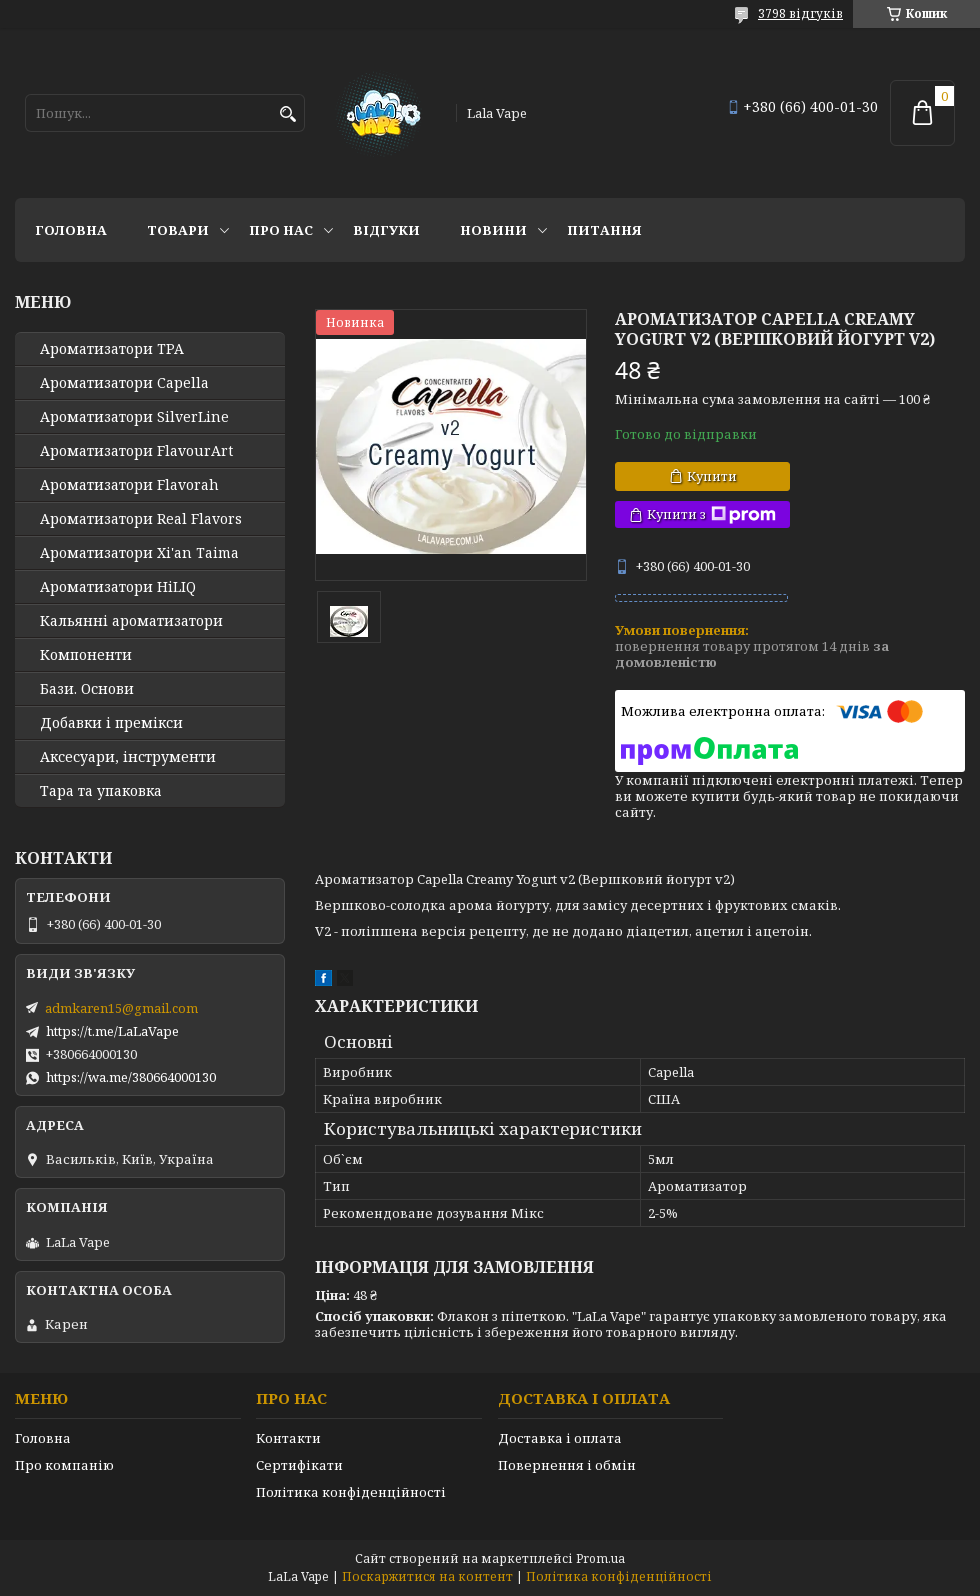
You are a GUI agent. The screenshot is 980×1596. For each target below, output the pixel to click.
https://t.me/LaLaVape (112, 1031)
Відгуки (386, 230)
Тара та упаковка (101, 791)
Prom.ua (600, 1558)
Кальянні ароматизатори (131, 621)
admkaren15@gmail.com (121, 1008)
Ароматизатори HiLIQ (118, 587)
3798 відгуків (800, 13)
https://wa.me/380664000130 (131, 1077)
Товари (178, 230)
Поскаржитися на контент (427, 1576)
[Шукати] (287, 114)
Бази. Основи (87, 689)
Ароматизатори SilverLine (134, 417)
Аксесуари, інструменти (128, 757)
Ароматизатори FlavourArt (136, 451)
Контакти (288, 1438)
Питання (604, 230)
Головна (71, 230)
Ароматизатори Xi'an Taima (139, 553)
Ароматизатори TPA (112, 349)
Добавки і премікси (111, 723)
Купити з (711, 514)
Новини (493, 230)
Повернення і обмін (567, 1465)
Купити (712, 476)
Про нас (281, 230)
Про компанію (64, 1465)
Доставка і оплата (560, 1438)
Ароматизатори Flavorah (129, 485)
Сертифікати (299, 1465)
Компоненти (86, 655)
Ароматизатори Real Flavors (141, 519)
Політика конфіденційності (351, 1492)
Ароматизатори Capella (124, 383)
